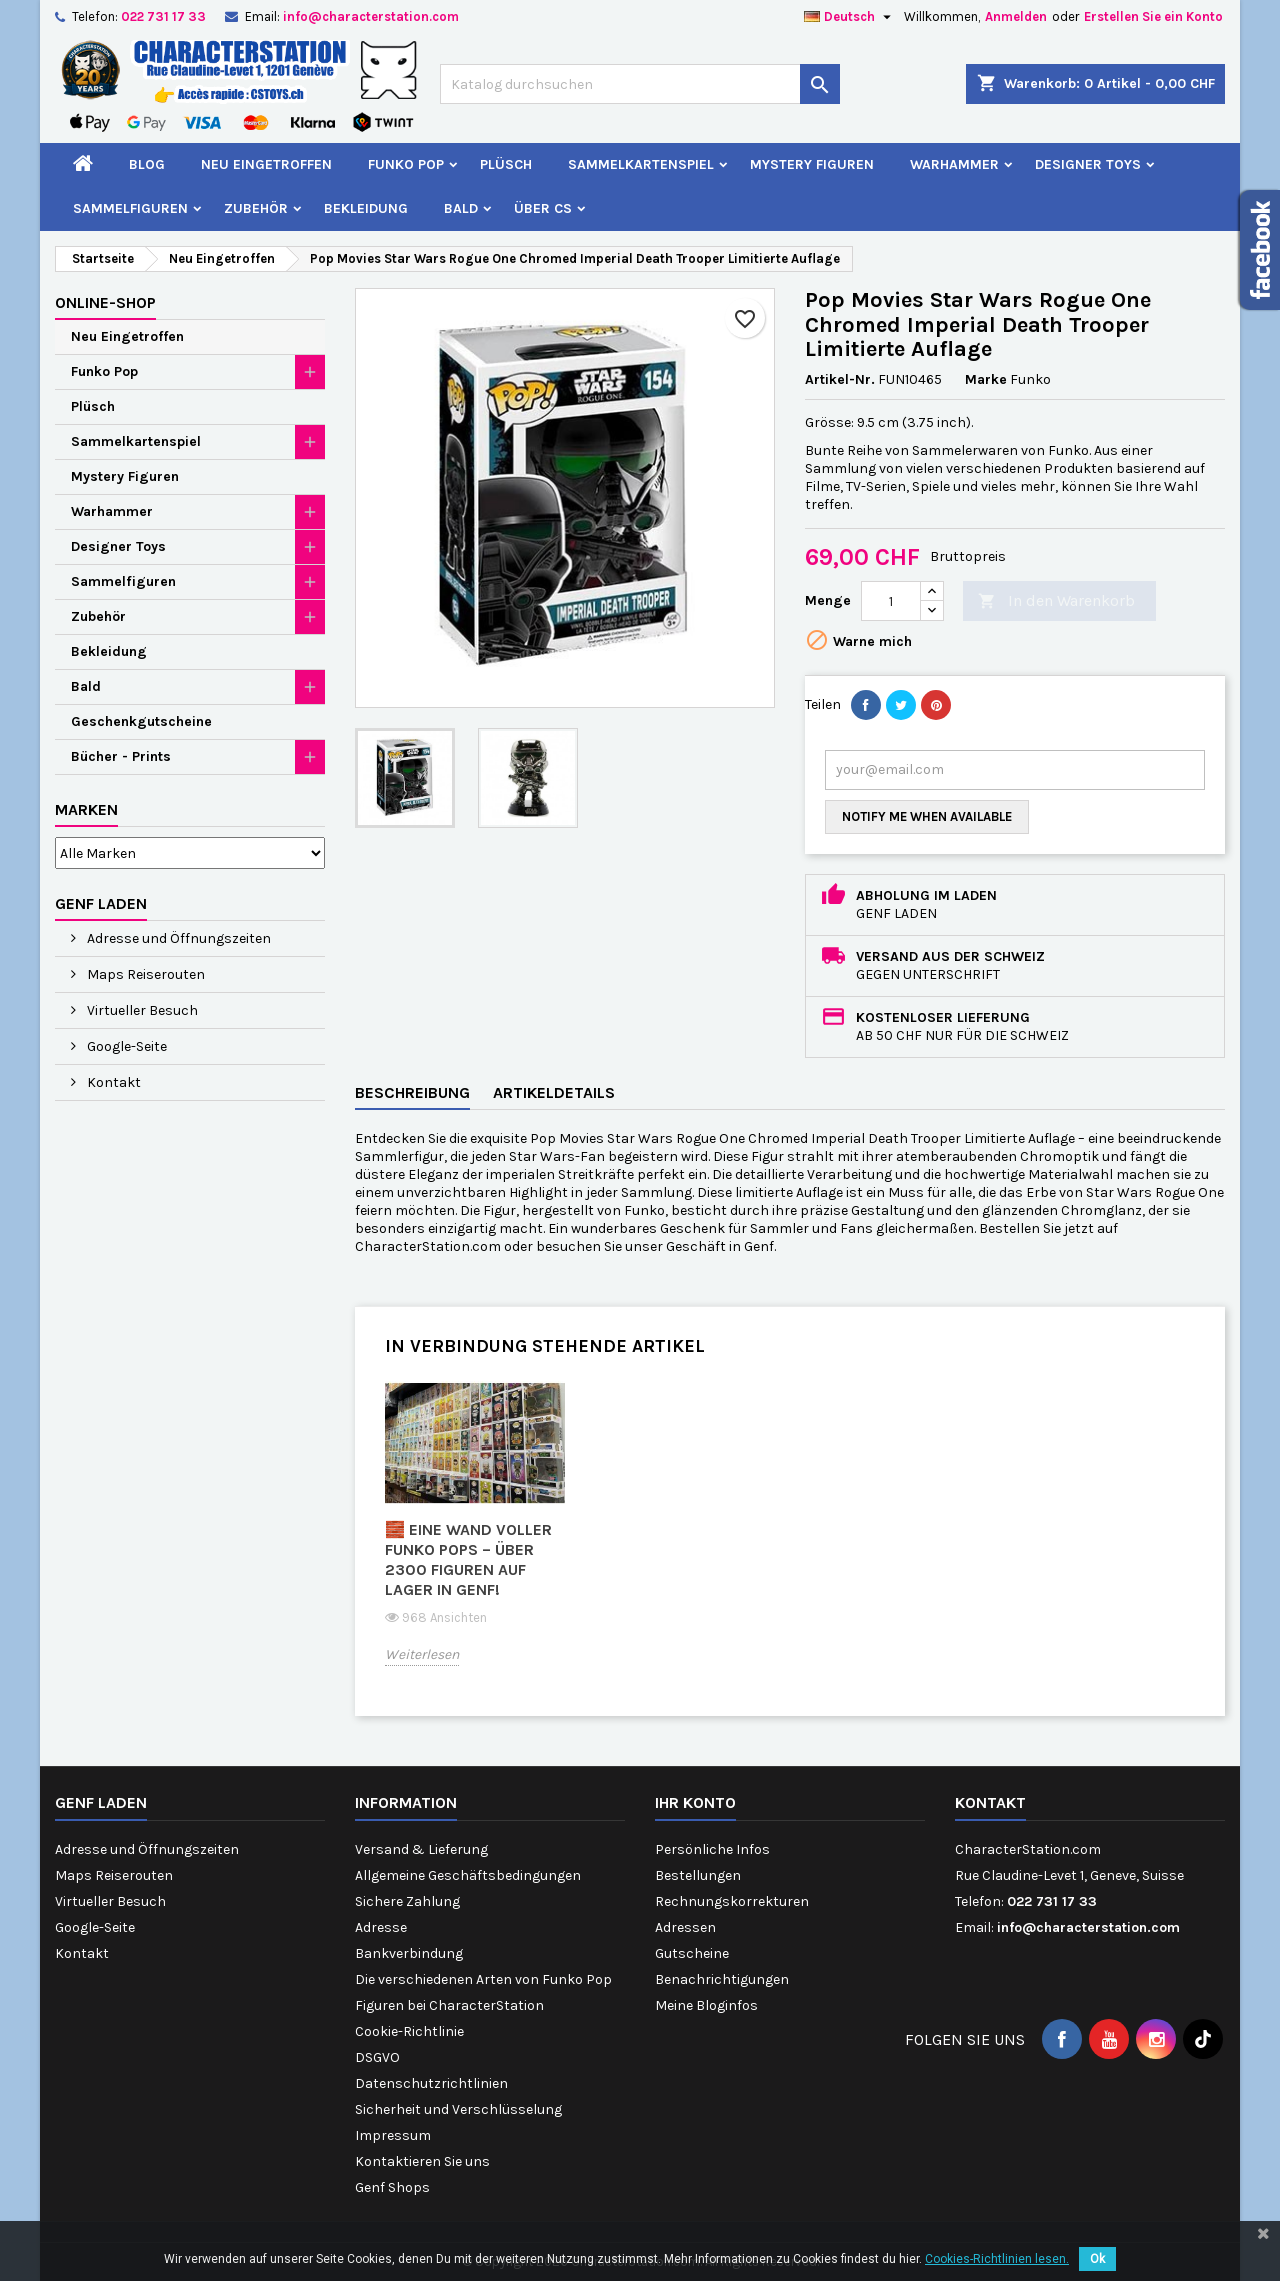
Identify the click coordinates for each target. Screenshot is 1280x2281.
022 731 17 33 (163, 16)
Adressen (685, 1927)
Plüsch (506, 164)
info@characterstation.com (371, 16)
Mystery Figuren (812, 164)
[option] (475, 1538)
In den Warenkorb (1056, 601)
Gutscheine (692, 1953)
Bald (461, 208)
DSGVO (377, 2057)
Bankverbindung (409, 1953)
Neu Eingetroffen (266, 164)
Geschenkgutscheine (141, 721)
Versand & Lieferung (421, 1849)
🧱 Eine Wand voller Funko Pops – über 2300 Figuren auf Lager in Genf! (468, 1559)
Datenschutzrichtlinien (431, 2083)
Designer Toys (1088, 164)
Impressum (393, 2135)
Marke (986, 379)
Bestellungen (698, 1875)
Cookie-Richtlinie (409, 2031)
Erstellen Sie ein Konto (1153, 16)
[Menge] (891, 601)
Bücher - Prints (121, 756)
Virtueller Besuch (141, 1010)
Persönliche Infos (712, 1849)
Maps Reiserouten (144, 974)
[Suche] (640, 84)
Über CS (543, 208)
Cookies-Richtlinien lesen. (997, 2259)
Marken (86, 809)
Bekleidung (366, 208)
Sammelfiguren (130, 208)
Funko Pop (406, 164)
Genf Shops (392, 2187)
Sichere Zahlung (407, 1901)
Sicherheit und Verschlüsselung (458, 2109)
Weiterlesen (422, 1654)
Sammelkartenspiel (641, 164)
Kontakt (112, 1082)
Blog (147, 164)
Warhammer (954, 164)
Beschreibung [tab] (412, 1092)
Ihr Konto (695, 1802)
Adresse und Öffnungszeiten (177, 938)
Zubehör (256, 208)
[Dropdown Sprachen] (850, 17)
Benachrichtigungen (722, 1979)
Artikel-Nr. (840, 379)
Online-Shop (105, 302)
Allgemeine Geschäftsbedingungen (468, 1875)
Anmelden (1016, 16)
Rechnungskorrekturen (732, 1901)
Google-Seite (125, 1046)
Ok (1097, 2259)
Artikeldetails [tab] (554, 1092)
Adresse (381, 1927)
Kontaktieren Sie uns (422, 2161)
